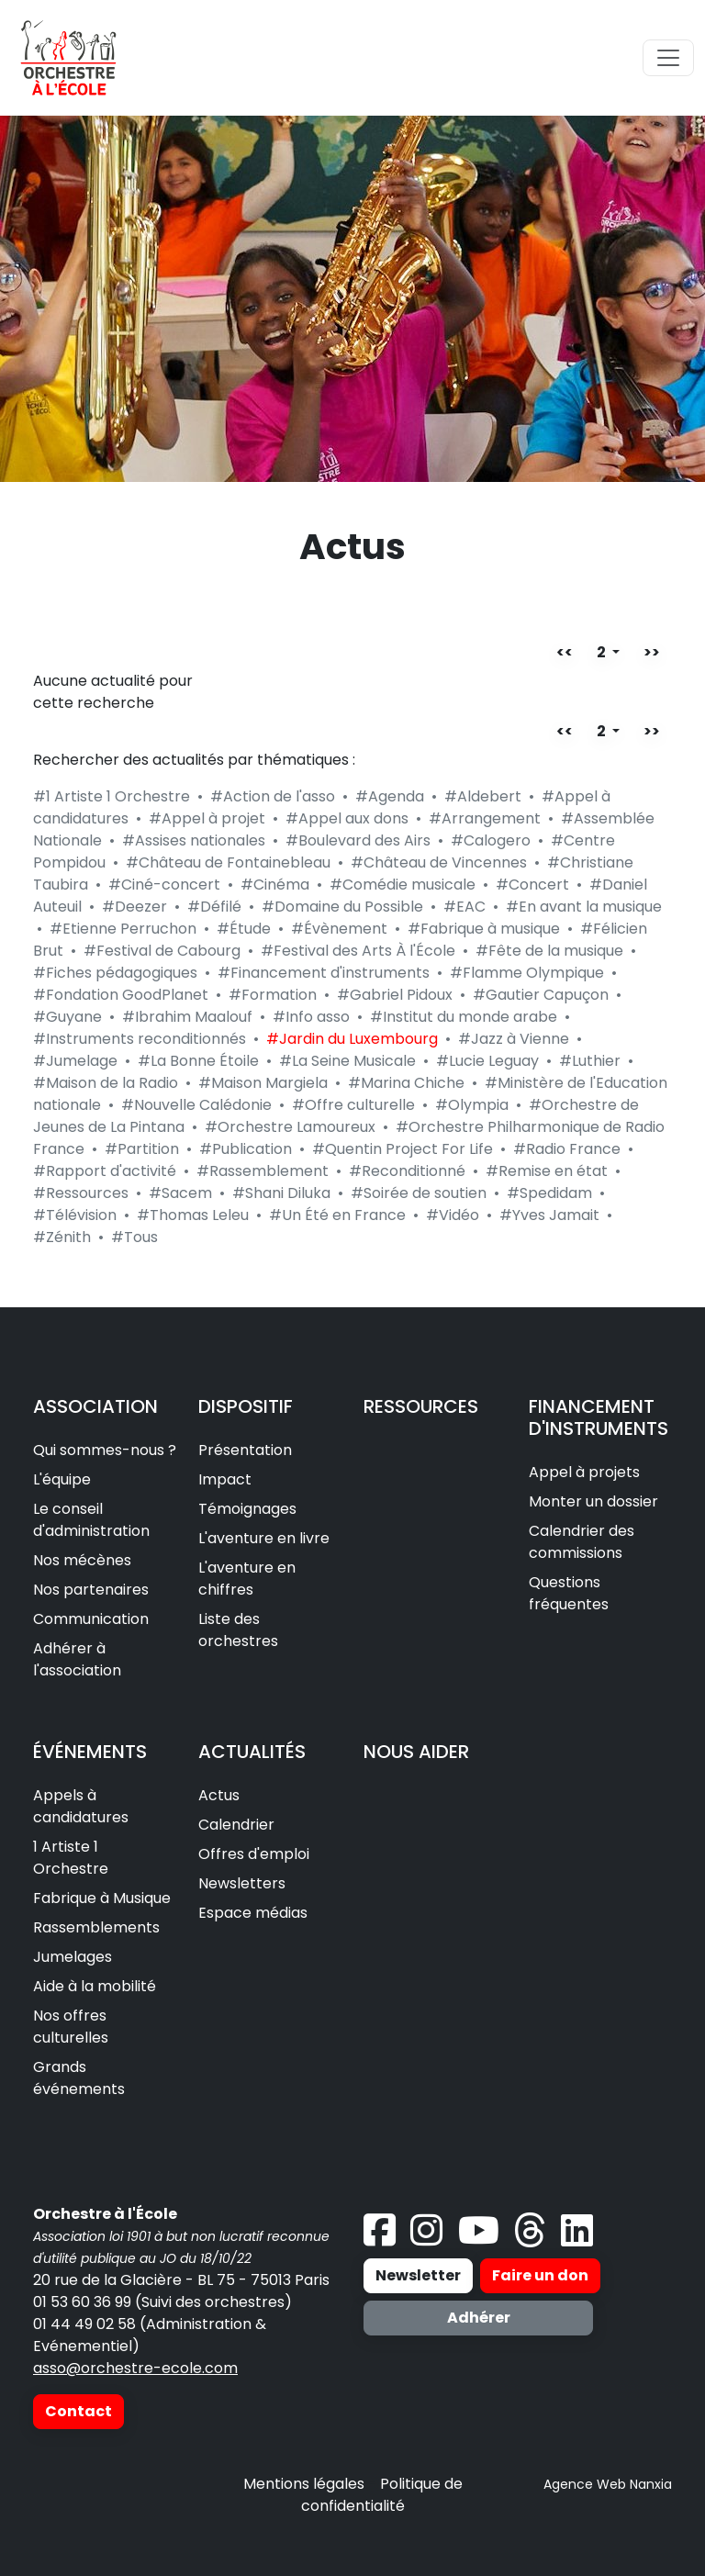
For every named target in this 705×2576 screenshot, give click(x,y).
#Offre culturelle (353, 1104)
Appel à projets (584, 1472)
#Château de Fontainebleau (228, 862)
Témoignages (247, 1508)
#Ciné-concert (164, 884)
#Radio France (567, 1148)
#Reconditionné (407, 1171)
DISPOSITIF (245, 1406)
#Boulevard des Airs (358, 840)
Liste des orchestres (238, 1630)
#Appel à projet (207, 818)
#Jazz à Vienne (513, 1038)
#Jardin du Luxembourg (352, 1038)
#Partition (142, 1148)
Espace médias (253, 1912)
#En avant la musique (584, 906)
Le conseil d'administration (91, 1519)
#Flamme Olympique (527, 972)
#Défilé (214, 906)
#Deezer (134, 906)
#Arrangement (485, 818)
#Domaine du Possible (342, 906)
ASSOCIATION (95, 1406)
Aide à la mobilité (94, 1986)
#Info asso (311, 1016)
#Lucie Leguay (487, 1060)
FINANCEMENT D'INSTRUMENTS (598, 1417)
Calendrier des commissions (581, 1541)
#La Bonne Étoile (198, 1060)
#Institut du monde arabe (463, 1016)
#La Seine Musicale (347, 1060)
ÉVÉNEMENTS (90, 1751)
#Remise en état (547, 1171)
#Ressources (81, 1193)
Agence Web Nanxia (607, 2484)
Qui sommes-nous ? (104, 1450)
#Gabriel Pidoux (395, 994)
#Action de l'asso (272, 796)
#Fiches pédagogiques (115, 972)
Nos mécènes (82, 1560)
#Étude (244, 928)
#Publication (245, 1148)
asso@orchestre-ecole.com (135, 2368)
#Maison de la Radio (105, 1082)
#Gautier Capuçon (541, 994)
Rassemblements (96, 1927)
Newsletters (241, 1883)
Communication (91, 1619)
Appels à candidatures (81, 1806)
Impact (225, 1479)
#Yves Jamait (549, 1215)
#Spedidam (549, 1193)
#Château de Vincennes (439, 862)
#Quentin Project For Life (402, 1148)
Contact (78, 2411)
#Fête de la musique (549, 950)
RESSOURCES (421, 1406)
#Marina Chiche (406, 1082)
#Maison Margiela (263, 1082)
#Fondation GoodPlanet (120, 994)
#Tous (134, 1237)
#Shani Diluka (281, 1193)
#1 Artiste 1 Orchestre (111, 796)
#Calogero (491, 840)
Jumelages (72, 1956)
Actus (219, 1795)
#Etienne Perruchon (123, 928)
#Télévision (75, 1215)
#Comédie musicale (403, 884)
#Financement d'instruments (324, 972)
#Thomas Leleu (193, 1215)
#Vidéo (452, 1215)
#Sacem (180, 1193)
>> (651, 652)
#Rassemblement (262, 1171)
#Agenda (389, 796)
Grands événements (79, 2078)
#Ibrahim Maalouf (187, 1016)
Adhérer (478, 2317)
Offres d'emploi (253, 1854)
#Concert (532, 884)
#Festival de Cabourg (162, 950)
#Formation (273, 994)
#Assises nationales (193, 840)
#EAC (464, 906)
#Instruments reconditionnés (139, 1038)
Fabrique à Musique (102, 1898)
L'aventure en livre (264, 1538)
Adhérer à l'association (77, 1659)
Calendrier (236, 1824)
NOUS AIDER (416, 1751)
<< (564, 652)
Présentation (245, 1450)
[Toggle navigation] (668, 57)
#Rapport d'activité (104, 1171)
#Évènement (339, 928)
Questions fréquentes (569, 1593)
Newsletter (418, 2275)
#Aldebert (482, 796)
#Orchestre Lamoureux (290, 1126)
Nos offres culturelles (70, 2026)
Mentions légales (303, 2483)
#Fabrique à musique (484, 928)
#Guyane (67, 1016)
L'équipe (62, 1479)
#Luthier (590, 1060)
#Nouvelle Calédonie (196, 1104)
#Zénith (62, 1237)
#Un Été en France (337, 1215)
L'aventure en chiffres (247, 1578)
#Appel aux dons (346, 818)
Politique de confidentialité (382, 2494)
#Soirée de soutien (419, 1193)
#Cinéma (275, 884)
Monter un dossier (593, 1501)
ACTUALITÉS (252, 1751)
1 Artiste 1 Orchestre (70, 1857)
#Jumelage (75, 1060)
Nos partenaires (91, 1589)
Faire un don (540, 2275)
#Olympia (472, 1104)
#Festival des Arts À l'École (358, 950)
